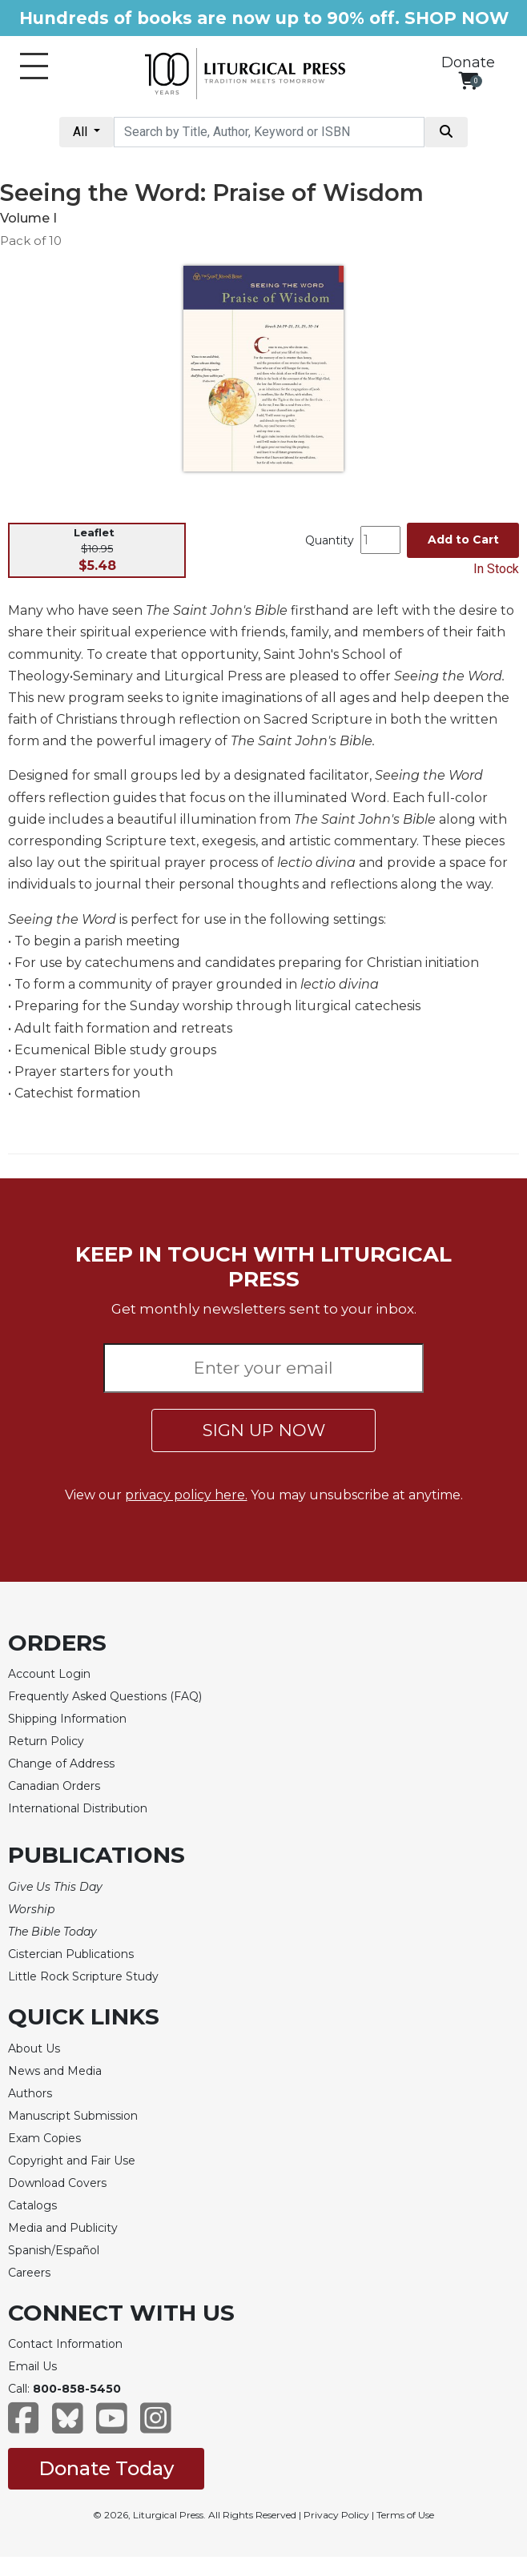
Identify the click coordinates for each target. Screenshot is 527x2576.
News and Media (55, 2071)
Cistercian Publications (71, 1954)
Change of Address (61, 1763)
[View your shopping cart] (468, 80)
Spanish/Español (53, 2250)
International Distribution (77, 1808)
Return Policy (46, 1741)
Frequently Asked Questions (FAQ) (105, 1696)
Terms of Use (405, 2515)
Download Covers (57, 2183)
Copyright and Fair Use (71, 2160)
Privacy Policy (336, 2515)
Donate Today (106, 2468)
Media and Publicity (63, 2228)
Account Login (49, 1674)
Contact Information (65, 2344)
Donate (468, 62)
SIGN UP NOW (264, 1430)
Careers (29, 2272)
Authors (30, 2093)
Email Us (32, 2366)
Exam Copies (44, 2138)
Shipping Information (67, 1718)
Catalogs (32, 2205)
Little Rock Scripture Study (83, 1976)
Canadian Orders (54, 1786)
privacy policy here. (186, 1495)
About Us (34, 2048)
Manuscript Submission (73, 2116)
